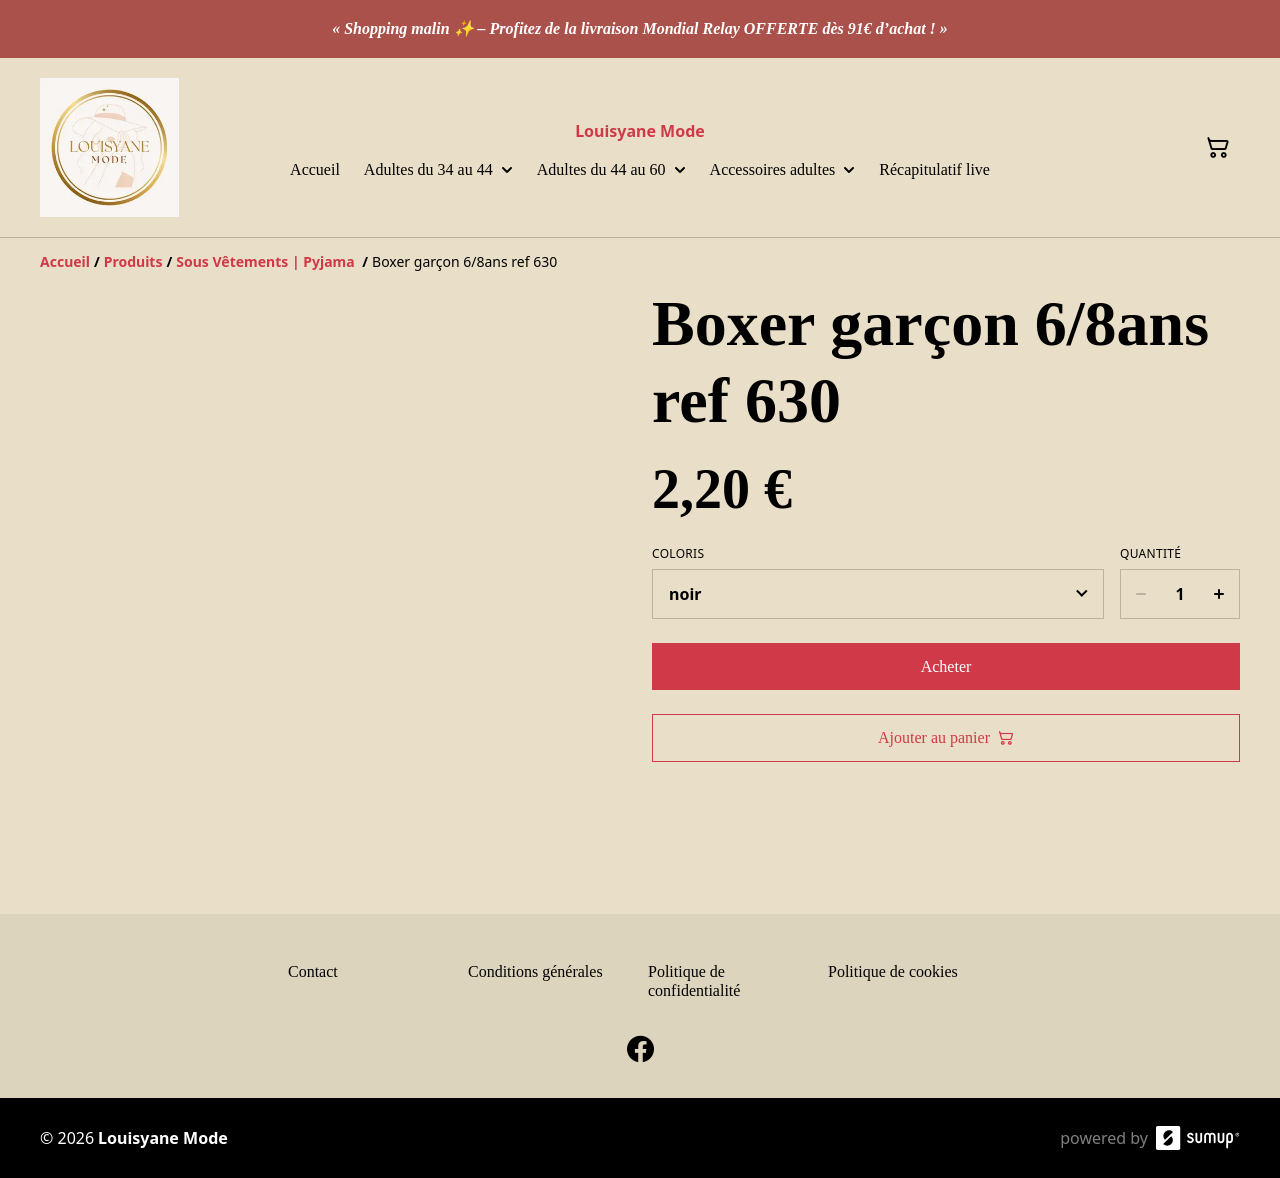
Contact (313, 971)
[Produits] (133, 261)
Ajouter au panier (946, 737)
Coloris (678, 554)
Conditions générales (535, 971)
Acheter (946, 666)
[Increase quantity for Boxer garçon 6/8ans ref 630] (1219, 594)
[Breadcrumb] (640, 262)
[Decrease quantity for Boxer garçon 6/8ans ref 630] (1140, 594)
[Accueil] (65, 261)
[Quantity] (1180, 594)
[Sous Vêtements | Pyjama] (267, 261)
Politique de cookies (893, 971)
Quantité (1150, 554)
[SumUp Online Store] (1198, 1138)
